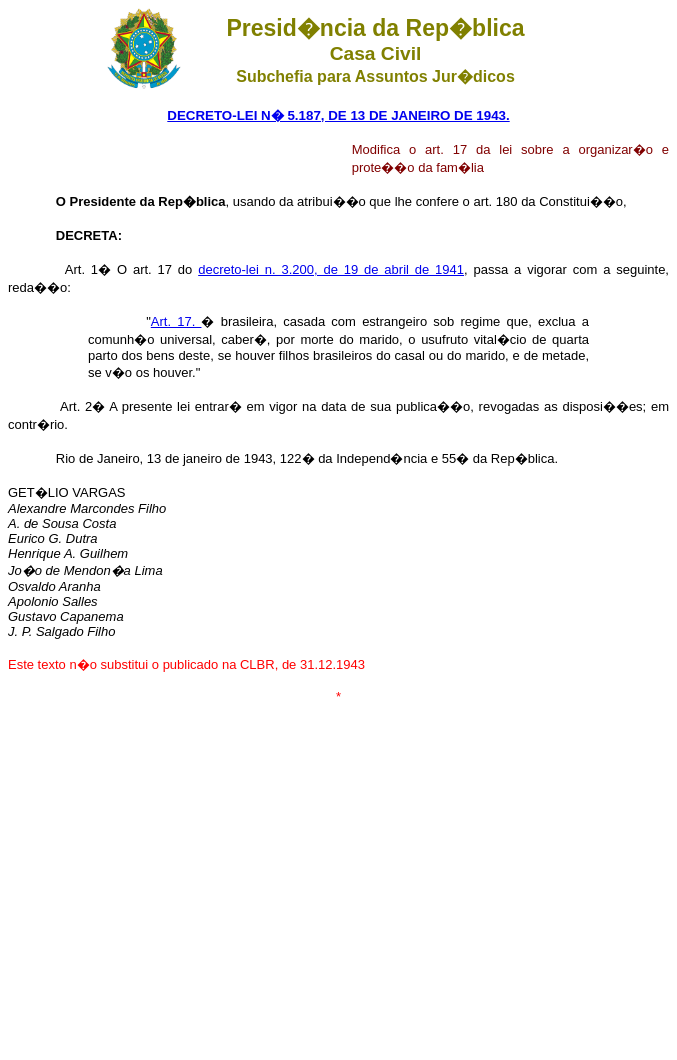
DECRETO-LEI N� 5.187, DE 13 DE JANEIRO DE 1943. (338, 115)
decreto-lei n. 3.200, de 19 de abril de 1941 (331, 269)
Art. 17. (176, 321)
